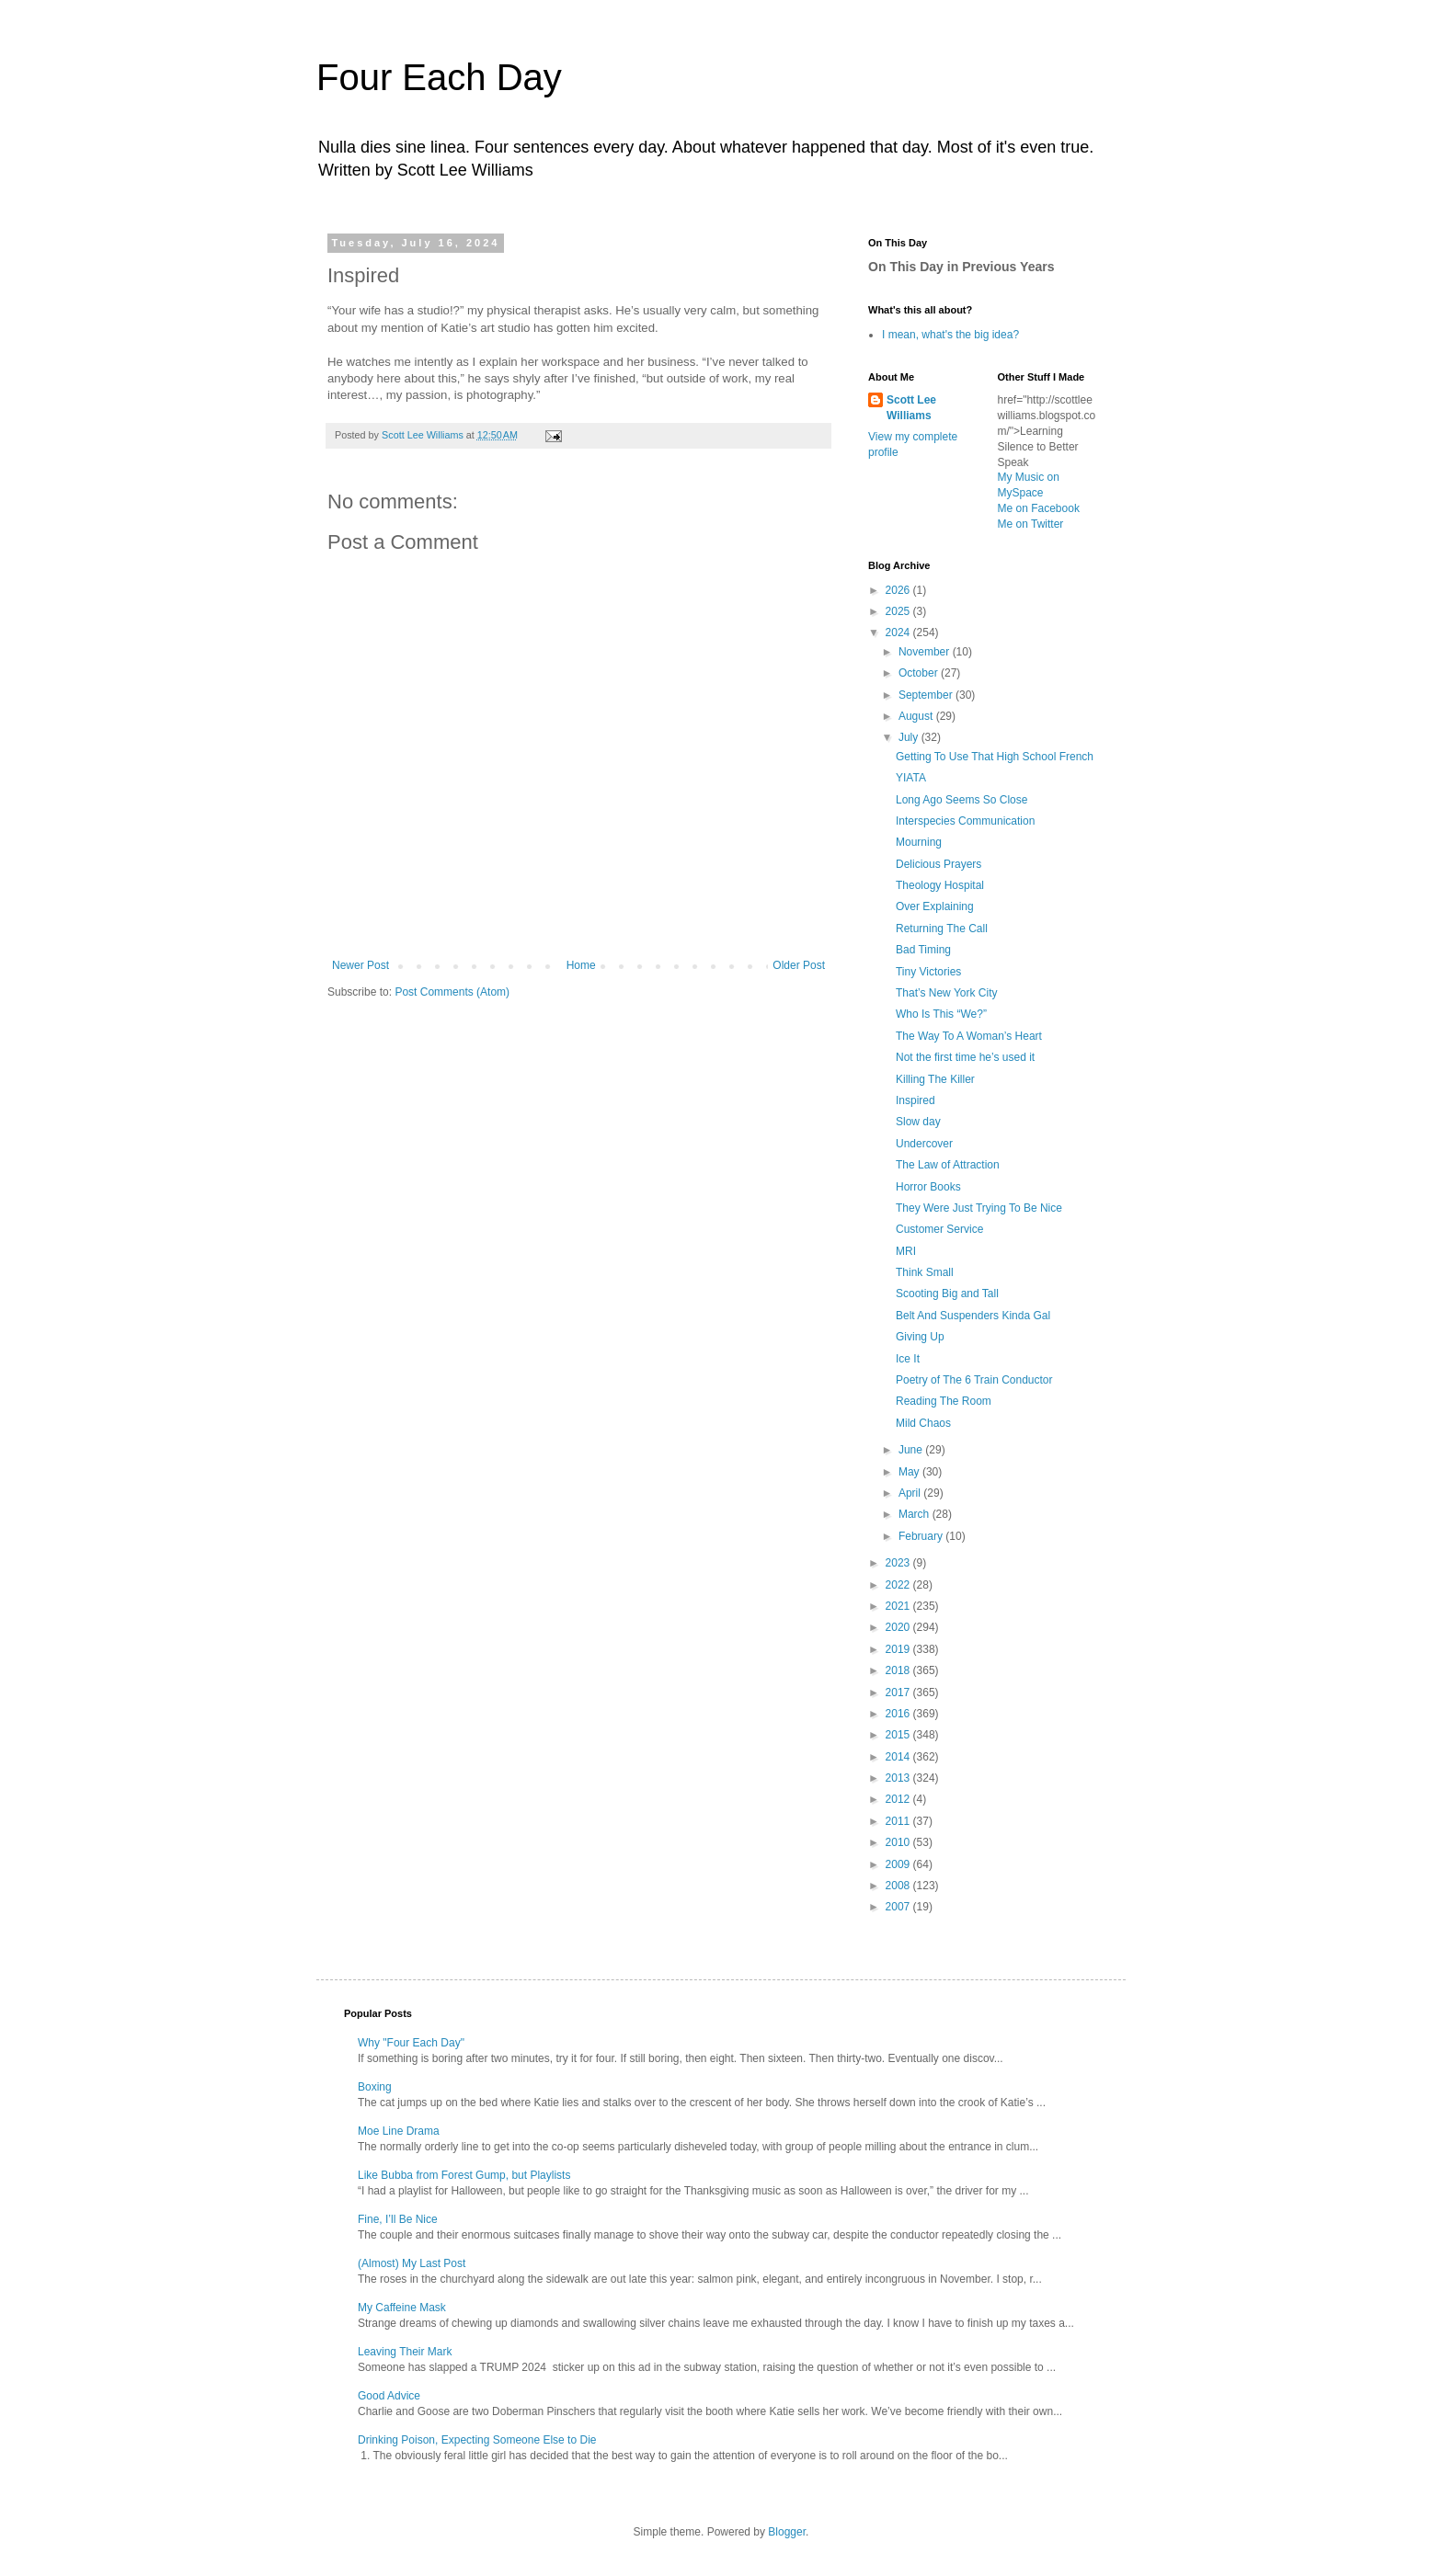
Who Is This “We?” (941, 1014)
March (915, 1514)
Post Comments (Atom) (452, 992)
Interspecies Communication (965, 821)
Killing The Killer (935, 1079)
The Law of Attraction (948, 1164)
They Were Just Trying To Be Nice (979, 1208)
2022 (899, 1585)
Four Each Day (439, 77)
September (927, 695)
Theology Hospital (940, 885)
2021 (899, 1606)
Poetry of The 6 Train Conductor (974, 1379)
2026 (899, 590)
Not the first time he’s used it (965, 1057)
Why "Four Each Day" (411, 2042)
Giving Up (920, 1336)
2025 (899, 611)
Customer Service (939, 1229)
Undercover (924, 1143)
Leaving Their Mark (405, 2351)
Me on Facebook (1039, 508)
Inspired (915, 1100)
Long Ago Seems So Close (961, 799)
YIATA (911, 777)
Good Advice (389, 2395)
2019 (899, 1649)
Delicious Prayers (938, 864)
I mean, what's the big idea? (950, 334)
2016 (899, 1713)
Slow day (918, 1121)
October (919, 673)
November (925, 651)
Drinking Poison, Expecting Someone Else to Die (477, 2440)
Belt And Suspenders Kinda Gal (973, 1315)
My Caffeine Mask (402, 2307)
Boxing (375, 2086)
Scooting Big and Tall (947, 1293)
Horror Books (928, 1186)
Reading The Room (943, 1401)
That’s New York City (947, 992)
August (917, 716)
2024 (899, 632)
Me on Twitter (1031, 524)
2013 (899, 1778)
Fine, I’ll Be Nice (398, 2219)
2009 (899, 1864)
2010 (899, 1842)
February (921, 1536)
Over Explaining (935, 906)
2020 (899, 1627)
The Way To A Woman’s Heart (969, 1036)
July (909, 737)
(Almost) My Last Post (411, 2263)
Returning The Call (942, 928)
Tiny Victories (928, 971)
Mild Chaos (923, 1423)
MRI (906, 1251)
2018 (899, 1670)
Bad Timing (923, 949)
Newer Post (360, 965)
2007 (899, 1906)
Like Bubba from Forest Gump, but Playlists (464, 2175)
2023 (899, 1562)
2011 (899, 1821)
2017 (899, 1692)
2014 (899, 1756)
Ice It (908, 1358)
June (911, 1449)
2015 (899, 1734)
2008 (899, 1885)
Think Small (925, 1272)
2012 (899, 1799)
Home (581, 965)
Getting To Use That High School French (994, 756)
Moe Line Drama (399, 2131)
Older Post (798, 965)
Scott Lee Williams (911, 407)
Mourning (919, 842)
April (910, 1493)
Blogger (787, 2531)
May (910, 1471)
